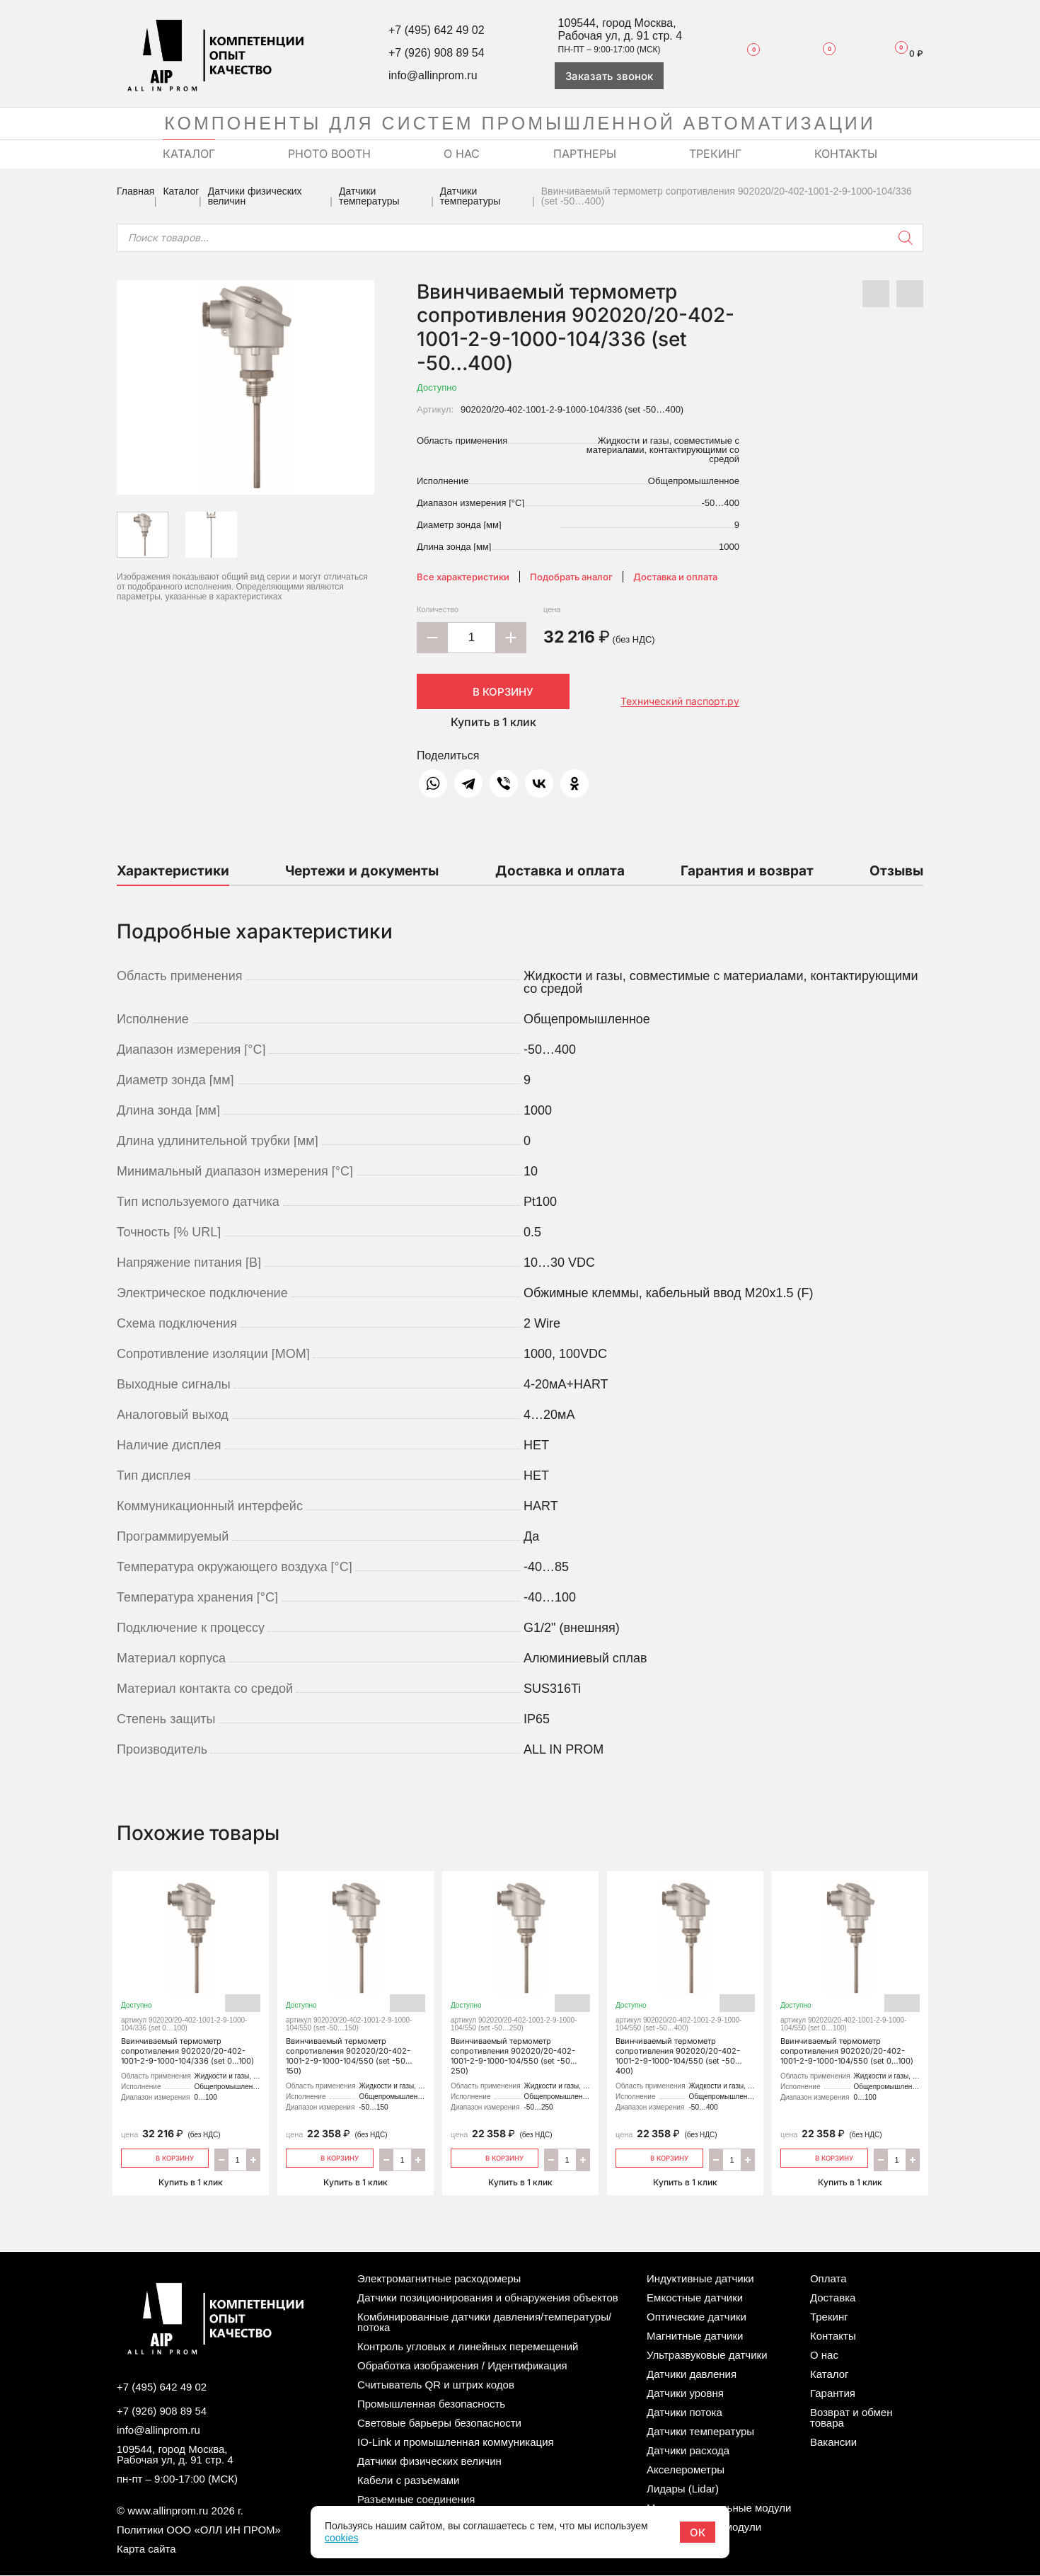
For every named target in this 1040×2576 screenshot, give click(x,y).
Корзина (902, 53)
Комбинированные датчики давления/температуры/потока (484, 2322)
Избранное (746, 53)
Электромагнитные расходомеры (439, 2279)
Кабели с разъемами (408, 2481)
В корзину (493, 691)
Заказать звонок (609, 76)
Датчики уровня (685, 2394)
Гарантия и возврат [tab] (747, 871)
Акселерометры (685, 2470)
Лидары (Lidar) (683, 2489)
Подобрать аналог (571, 576)
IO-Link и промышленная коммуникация (455, 2443)
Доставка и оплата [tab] (560, 871)
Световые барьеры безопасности (439, 2423)
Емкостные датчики (695, 2298)
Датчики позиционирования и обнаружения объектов (487, 2298)
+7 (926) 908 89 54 (436, 53)
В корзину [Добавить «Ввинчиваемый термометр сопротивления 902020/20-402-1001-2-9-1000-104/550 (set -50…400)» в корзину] (660, 2157)
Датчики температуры (369, 196)
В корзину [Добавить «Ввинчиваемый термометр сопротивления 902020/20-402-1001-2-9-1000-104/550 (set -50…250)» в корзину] (495, 2157)
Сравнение (820, 53)
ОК (697, 2532)
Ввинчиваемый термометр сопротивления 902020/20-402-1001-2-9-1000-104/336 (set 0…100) (190, 1976)
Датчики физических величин (255, 196)
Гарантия (832, 2394)
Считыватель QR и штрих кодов (435, 2385)
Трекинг (829, 2317)
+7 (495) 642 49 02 (436, 30)
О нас (824, 2356)
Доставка (832, 2298)
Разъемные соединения (416, 2500)
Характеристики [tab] (173, 871)
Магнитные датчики (695, 2336)
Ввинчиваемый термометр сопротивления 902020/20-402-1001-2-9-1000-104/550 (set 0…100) (850, 1976)
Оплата (828, 2279)
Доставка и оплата (675, 576)
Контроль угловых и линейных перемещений (467, 2347)
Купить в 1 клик (493, 722)
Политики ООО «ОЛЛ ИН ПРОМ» (199, 2530)
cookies (341, 2537)
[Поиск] (905, 238)
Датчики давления (691, 2375)
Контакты (833, 2336)
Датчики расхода (688, 2451)
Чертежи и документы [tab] (362, 871)
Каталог (181, 191)
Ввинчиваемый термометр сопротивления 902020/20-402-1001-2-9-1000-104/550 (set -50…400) (685, 1981)
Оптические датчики (696, 2317)
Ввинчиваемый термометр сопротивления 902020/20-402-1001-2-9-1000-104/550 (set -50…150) (355, 1981)
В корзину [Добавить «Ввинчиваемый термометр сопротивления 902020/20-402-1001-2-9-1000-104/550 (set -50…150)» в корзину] (330, 2157)
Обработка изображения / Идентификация (462, 2366)
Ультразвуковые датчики (707, 2356)
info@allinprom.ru (433, 75)
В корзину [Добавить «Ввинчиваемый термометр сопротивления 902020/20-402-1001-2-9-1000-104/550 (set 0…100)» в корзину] (824, 2157)
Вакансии (833, 2443)
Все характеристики (463, 576)
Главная (135, 191)
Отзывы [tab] (896, 871)
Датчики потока (684, 2413)
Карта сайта (146, 2549)
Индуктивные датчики (700, 2279)
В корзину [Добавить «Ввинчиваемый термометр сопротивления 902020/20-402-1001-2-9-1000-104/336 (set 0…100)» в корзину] (165, 2157)
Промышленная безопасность (431, 2404)
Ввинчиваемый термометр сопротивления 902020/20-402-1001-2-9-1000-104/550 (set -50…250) (520, 1981)
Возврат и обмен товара (851, 2418)
